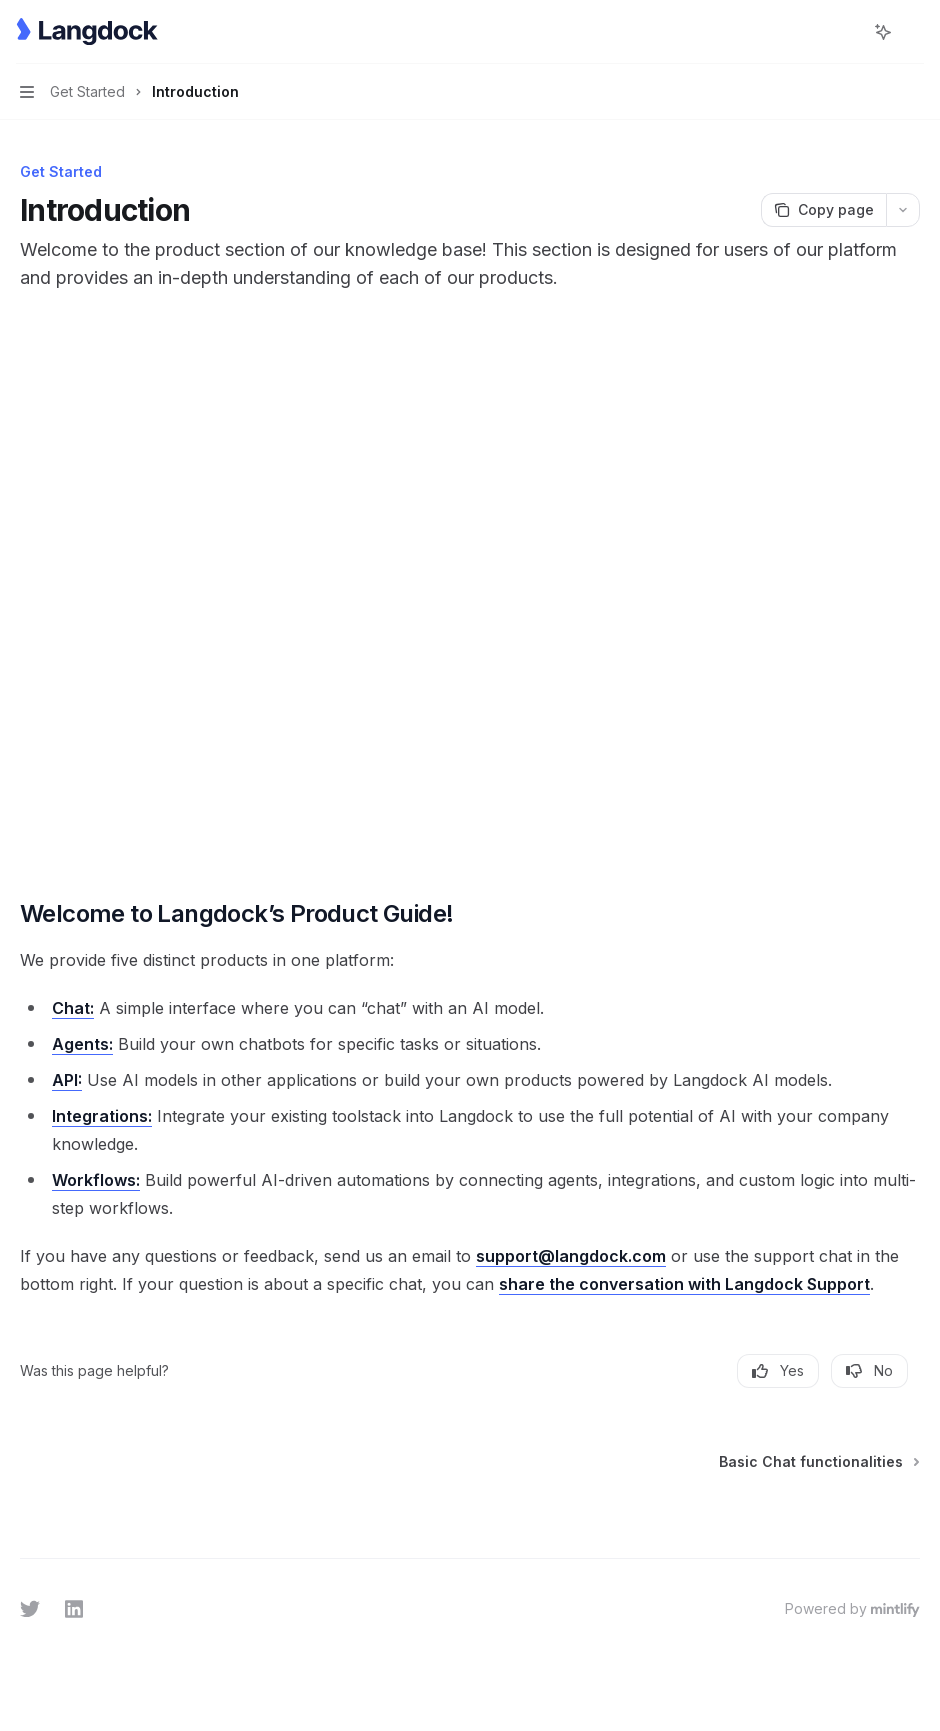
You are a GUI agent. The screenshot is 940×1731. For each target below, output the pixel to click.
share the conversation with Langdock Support (684, 1284)
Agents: (82, 1044)
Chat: (73, 1008)
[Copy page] (823, 210)
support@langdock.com (571, 1256)
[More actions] (914, 32)
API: (67, 1080)
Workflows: (96, 1180)
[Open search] (846, 32)
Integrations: (102, 1116)
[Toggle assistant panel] (883, 32)
